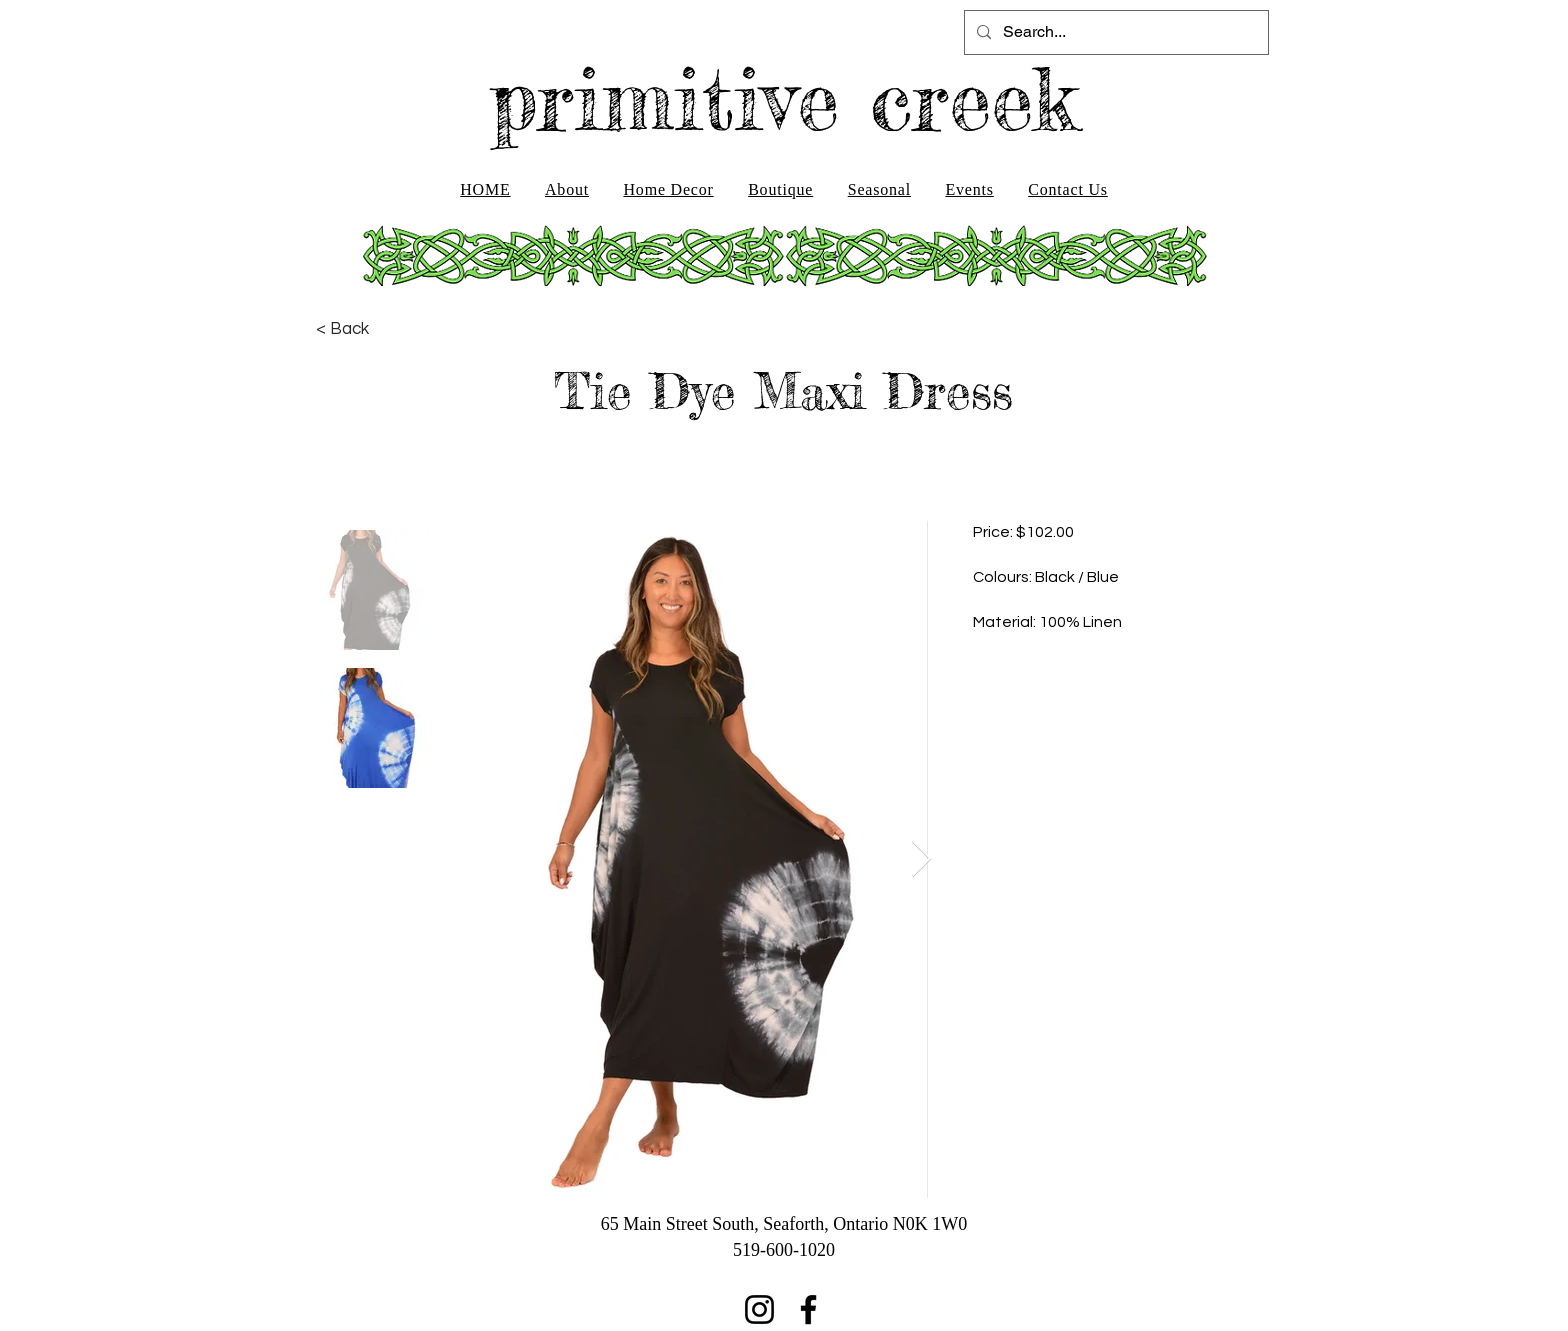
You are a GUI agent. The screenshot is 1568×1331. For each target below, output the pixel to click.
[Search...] (1114, 32)
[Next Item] (921, 859)
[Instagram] (759, 1309)
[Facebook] (808, 1309)
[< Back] (342, 329)
